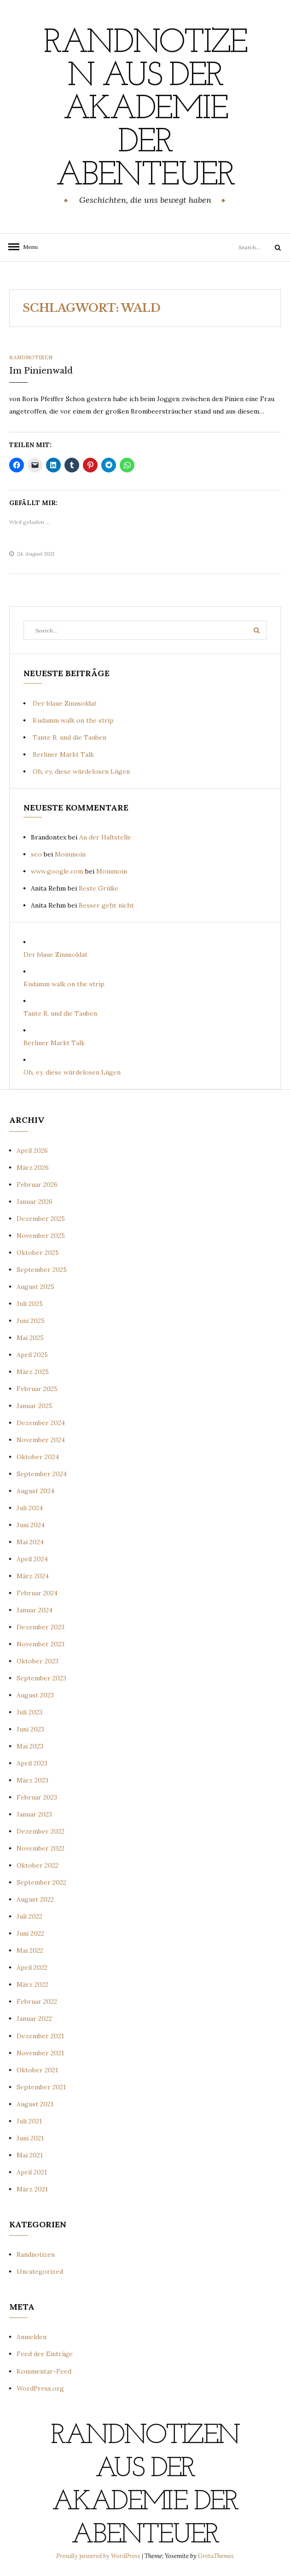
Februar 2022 (37, 2001)
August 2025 (35, 1286)
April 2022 (32, 1967)
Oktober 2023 (37, 1661)
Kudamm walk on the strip (73, 720)
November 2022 (40, 1848)
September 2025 (42, 1269)
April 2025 (32, 1355)
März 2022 (32, 1984)
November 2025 (41, 1235)
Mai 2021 (30, 2155)
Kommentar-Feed (44, 2371)
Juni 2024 (31, 1525)
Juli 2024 (30, 1508)
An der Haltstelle (105, 837)
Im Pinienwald (41, 371)
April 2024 (32, 1559)
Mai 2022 (30, 1950)
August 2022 (35, 1899)
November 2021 (40, 2053)
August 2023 (35, 1695)
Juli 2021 (29, 2121)
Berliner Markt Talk (63, 754)
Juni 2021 (30, 2138)
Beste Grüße (98, 888)
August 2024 (35, 1491)
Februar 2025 (37, 1389)
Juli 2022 (29, 1916)
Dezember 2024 (41, 1423)
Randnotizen (30, 357)
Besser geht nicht (106, 905)
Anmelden (31, 2337)
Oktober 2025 (38, 1252)
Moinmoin (70, 854)
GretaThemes (216, 2556)
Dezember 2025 (41, 1218)
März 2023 (32, 1780)
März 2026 (33, 1167)
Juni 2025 (31, 1321)
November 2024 (41, 1440)
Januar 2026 (34, 1201)
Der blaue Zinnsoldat (65, 703)
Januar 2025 (34, 1406)
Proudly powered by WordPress (99, 2556)
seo (36, 854)
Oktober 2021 (37, 2070)
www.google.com (57, 871)
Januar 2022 (34, 2018)
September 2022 (41, 1882)
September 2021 (41, 2087)
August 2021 (35, 2104)
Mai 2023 (30, 1746)
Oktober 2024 (38, 1457)
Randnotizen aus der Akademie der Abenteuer (145, 110)
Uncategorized (40, 2271)
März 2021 (32, 2189)
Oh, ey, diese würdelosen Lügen (81, 771)
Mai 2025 (30, 1338)
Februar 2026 (37, 1184)
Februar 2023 (37, 1797)
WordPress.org (40, 2388)
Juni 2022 (30, 1933)
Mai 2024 (30, 1542)
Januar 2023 (34, 1814)
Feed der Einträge (45, 2354)
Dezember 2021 (40, 2036)
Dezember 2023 (40, 1627)
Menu (27, 246)
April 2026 (32, 1150)
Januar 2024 (34, 1610)
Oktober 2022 (37, 1865)
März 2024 (33, 1576)
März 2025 (33, 1372)
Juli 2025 (30, 1304)
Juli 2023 (29, 1712)
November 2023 (40, 1644)
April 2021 (32, 2172)
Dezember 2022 (40, 1831)
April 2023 (32, 1763)
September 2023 (41, 1678)
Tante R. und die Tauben (69, 737)
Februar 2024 (37, 1593)
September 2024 (42, 1474)
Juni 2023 (30, 1729)
